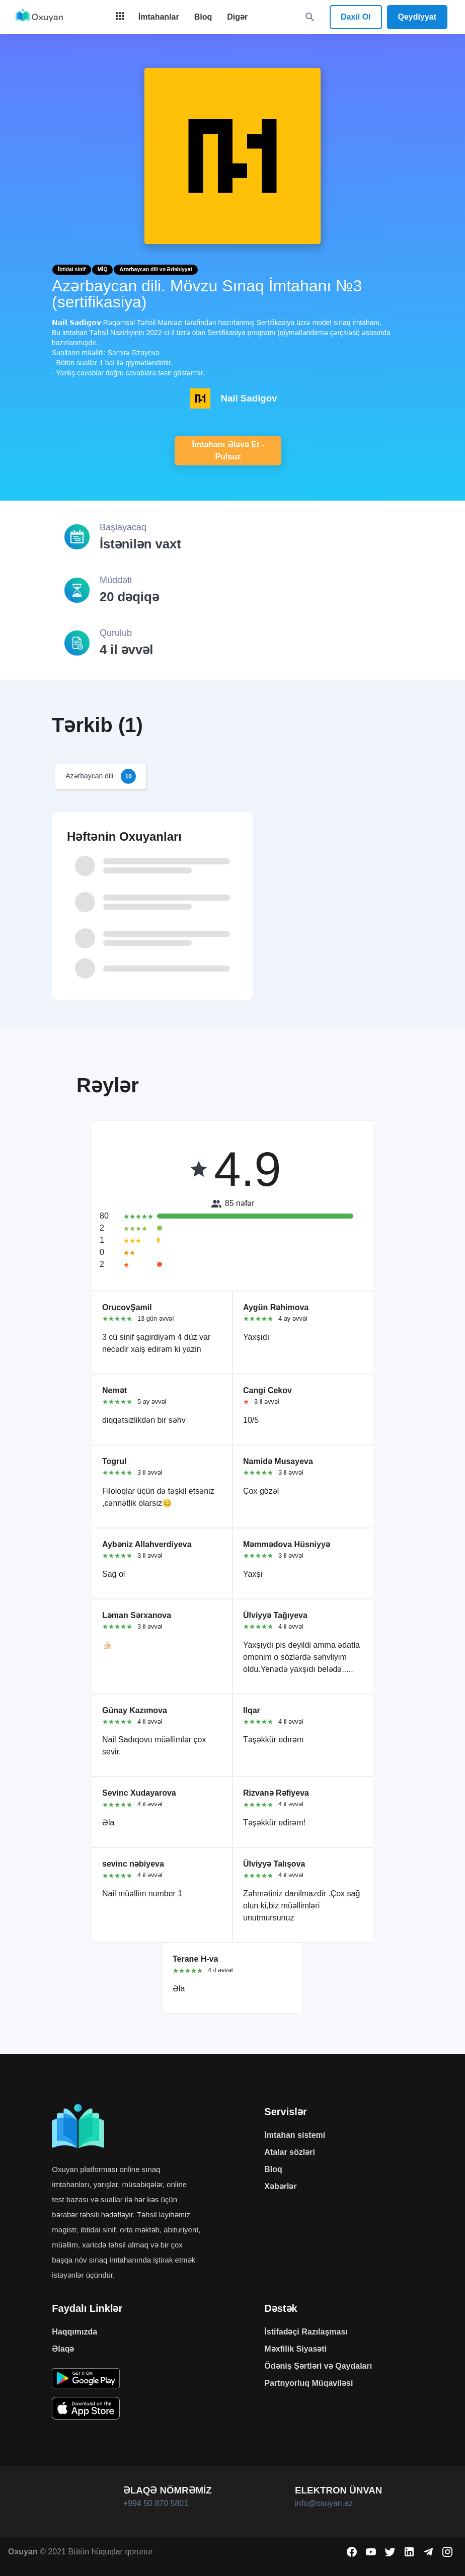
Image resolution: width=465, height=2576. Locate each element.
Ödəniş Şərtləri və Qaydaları (318, 2366)
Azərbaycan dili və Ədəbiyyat (155, 269)
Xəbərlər (280, 2186)
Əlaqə (63, 2349)
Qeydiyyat (417, 17)
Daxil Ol (356, 17)
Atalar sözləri (289, 2152)
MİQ (103, 269)
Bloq (273, 2169)
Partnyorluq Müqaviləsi (308, 2383)
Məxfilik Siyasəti (295, 2349)
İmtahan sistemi (294, 2135)
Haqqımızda (74, 2331)
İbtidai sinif (72, 269)
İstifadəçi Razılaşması (306, 2331)
